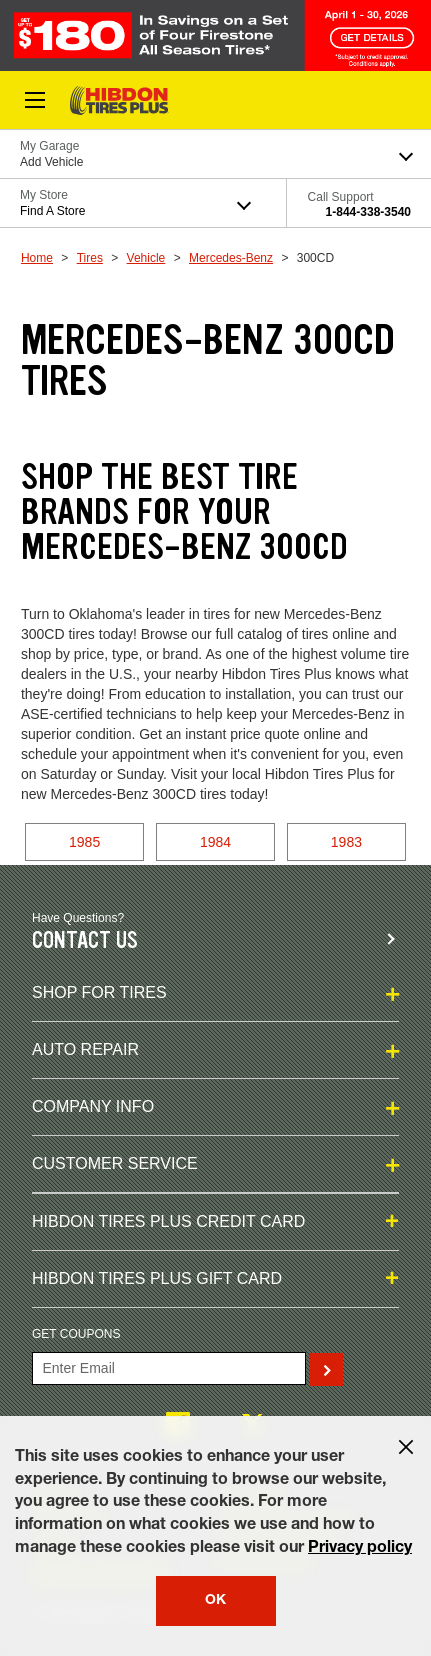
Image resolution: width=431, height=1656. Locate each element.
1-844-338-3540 (368, 212)
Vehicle (146, 258)
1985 (84, 842)
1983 (346, 842)
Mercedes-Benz (231, 258)
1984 (215, 842)
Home (37, 258)
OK (215, 1601)
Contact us (85, 940)
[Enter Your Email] (169, 1368)
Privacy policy (360, 1549)
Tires (90, 258)
